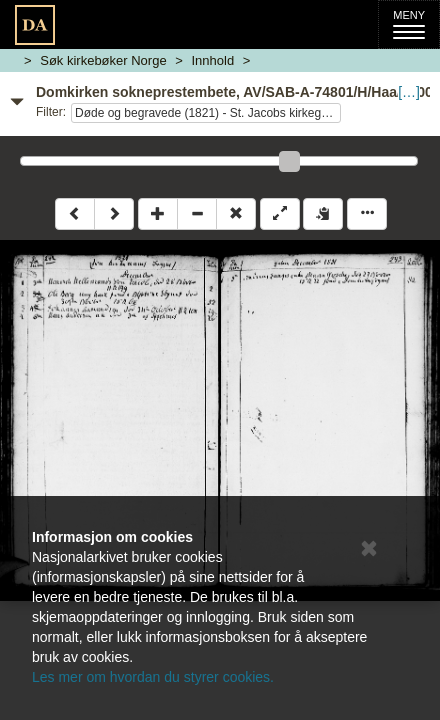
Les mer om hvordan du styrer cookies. (153, 677)
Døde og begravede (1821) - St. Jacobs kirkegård (206, 113)
